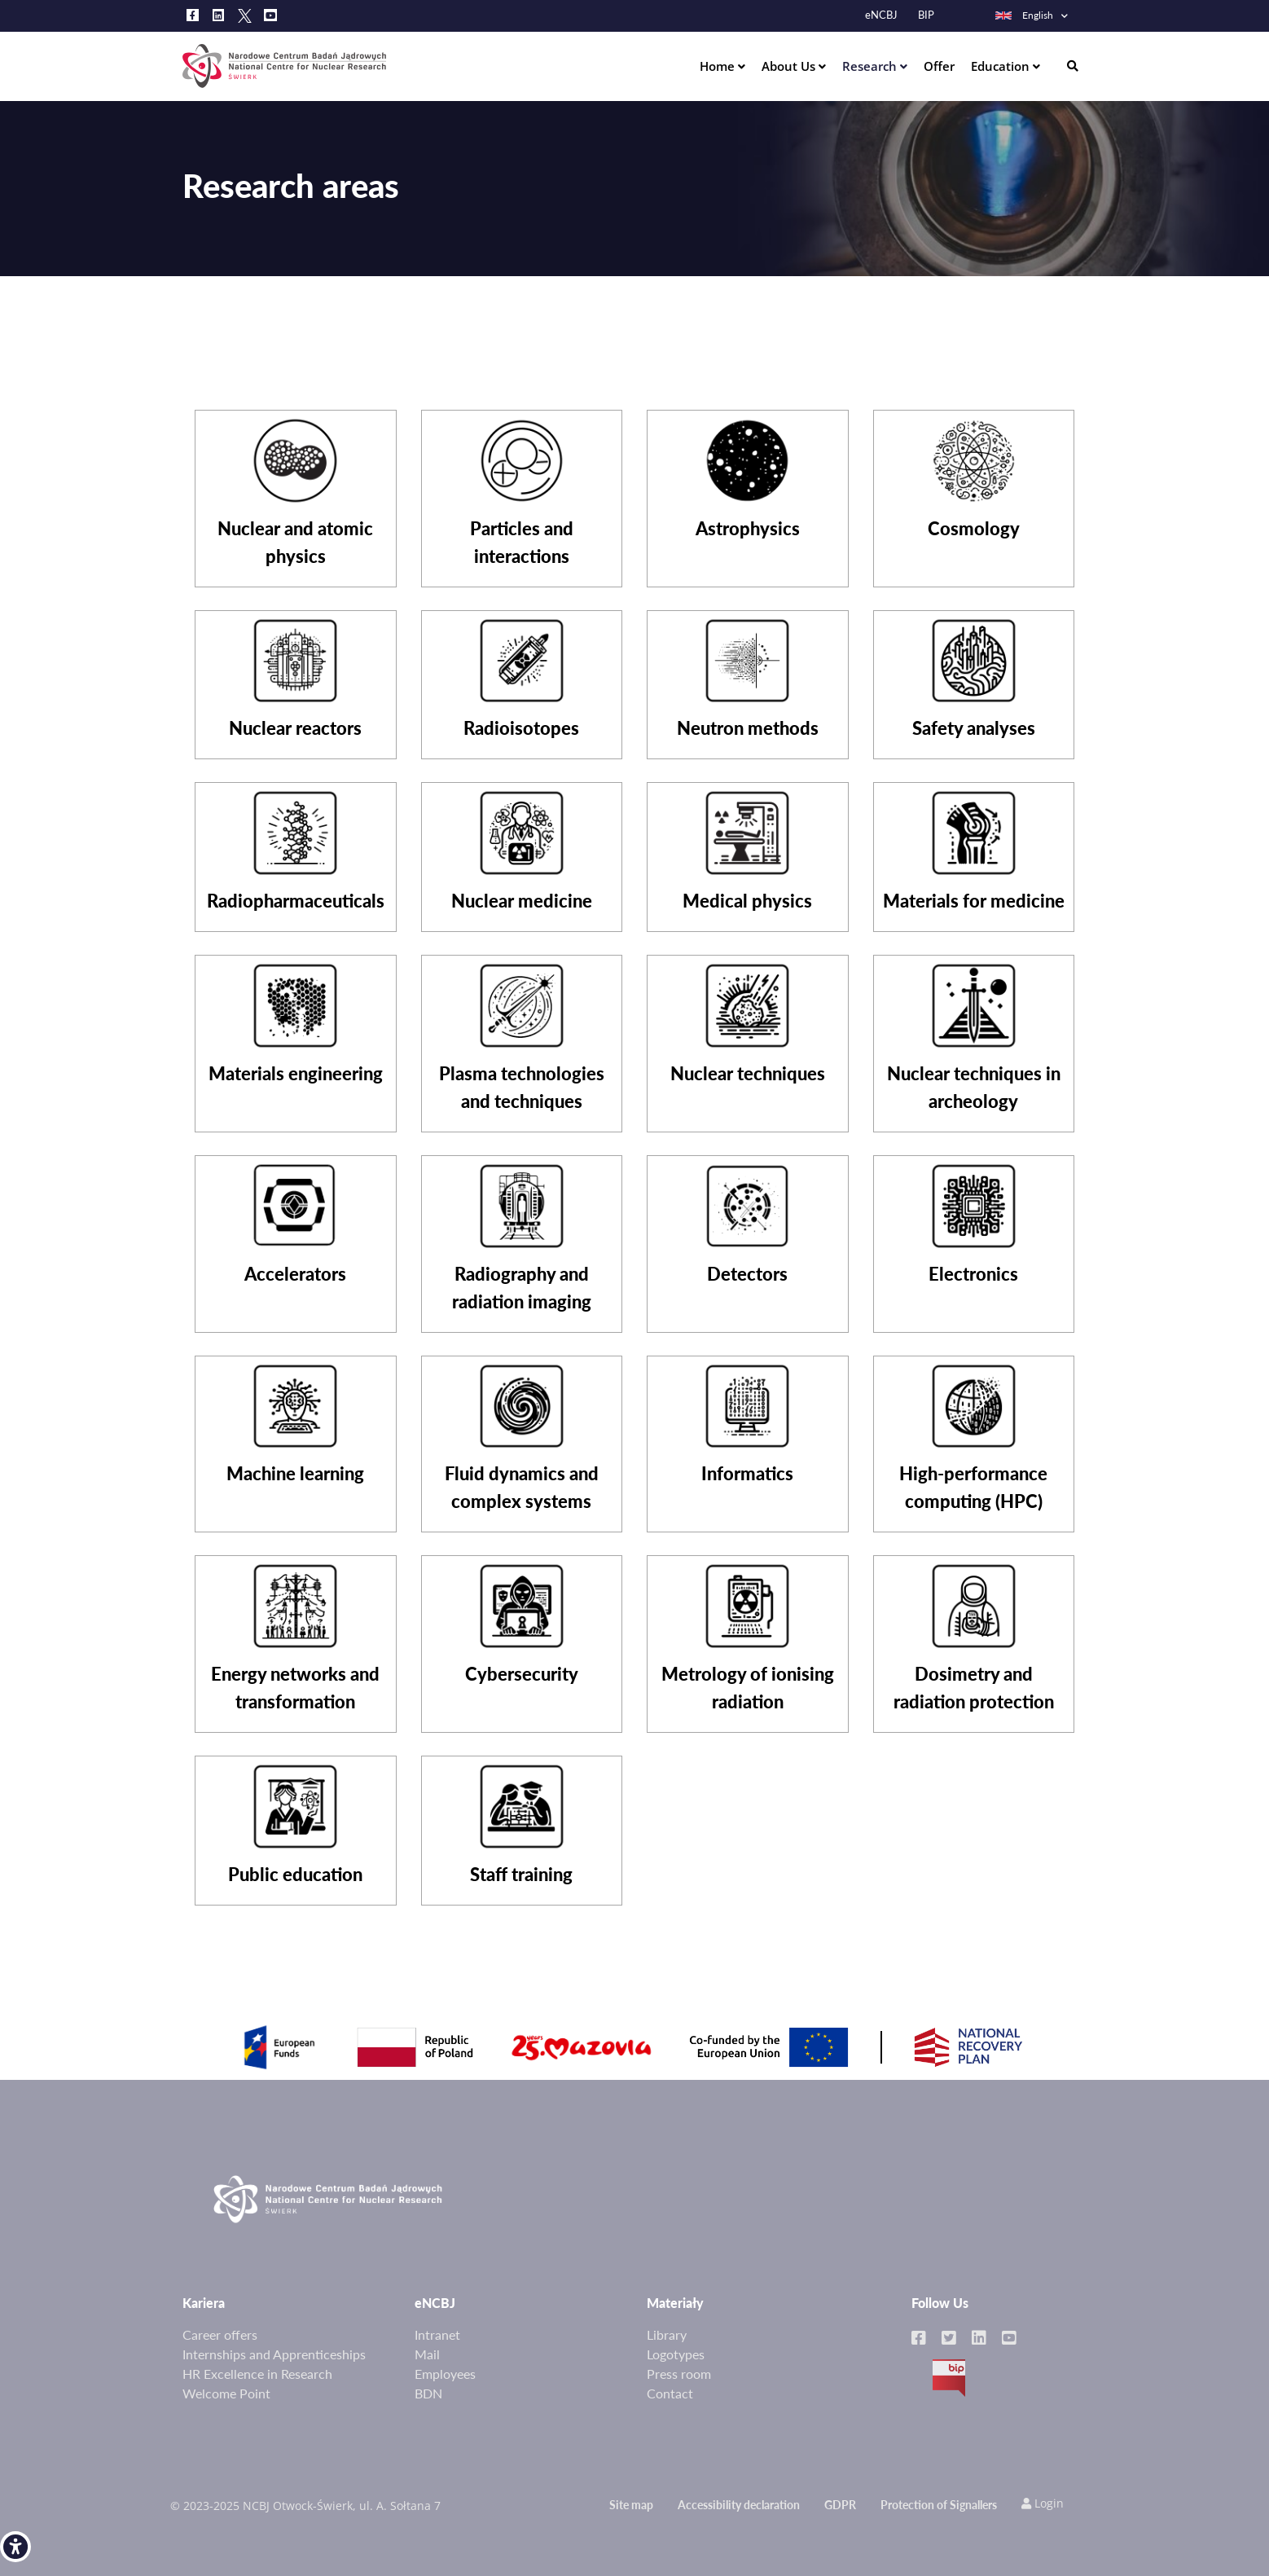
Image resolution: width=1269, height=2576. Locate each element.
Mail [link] (427, 2354)
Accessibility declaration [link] (739, 2505)
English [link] (1023, 15)
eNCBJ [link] (881, 15)
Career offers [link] (219, 2334)
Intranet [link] (437, 2334)
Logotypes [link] (676, 2354)
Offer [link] (939, 66)
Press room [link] (679, 2373)
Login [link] (1042, 2503)
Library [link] (667, 2334)
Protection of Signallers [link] (938, 2505)
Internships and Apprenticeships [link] (274, 2354)
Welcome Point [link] (226, 2393)
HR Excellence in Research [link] (257, 2373)
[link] (15, 2546)
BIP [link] (926, 15)
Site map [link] (631, 2505)
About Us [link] (790, 66)
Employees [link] (445, 2373)
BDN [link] (428, 2393)
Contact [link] (670, 2393)
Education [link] (1002, 66)
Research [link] (871, 66)
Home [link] (719, 66)
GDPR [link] (840, 2505)
